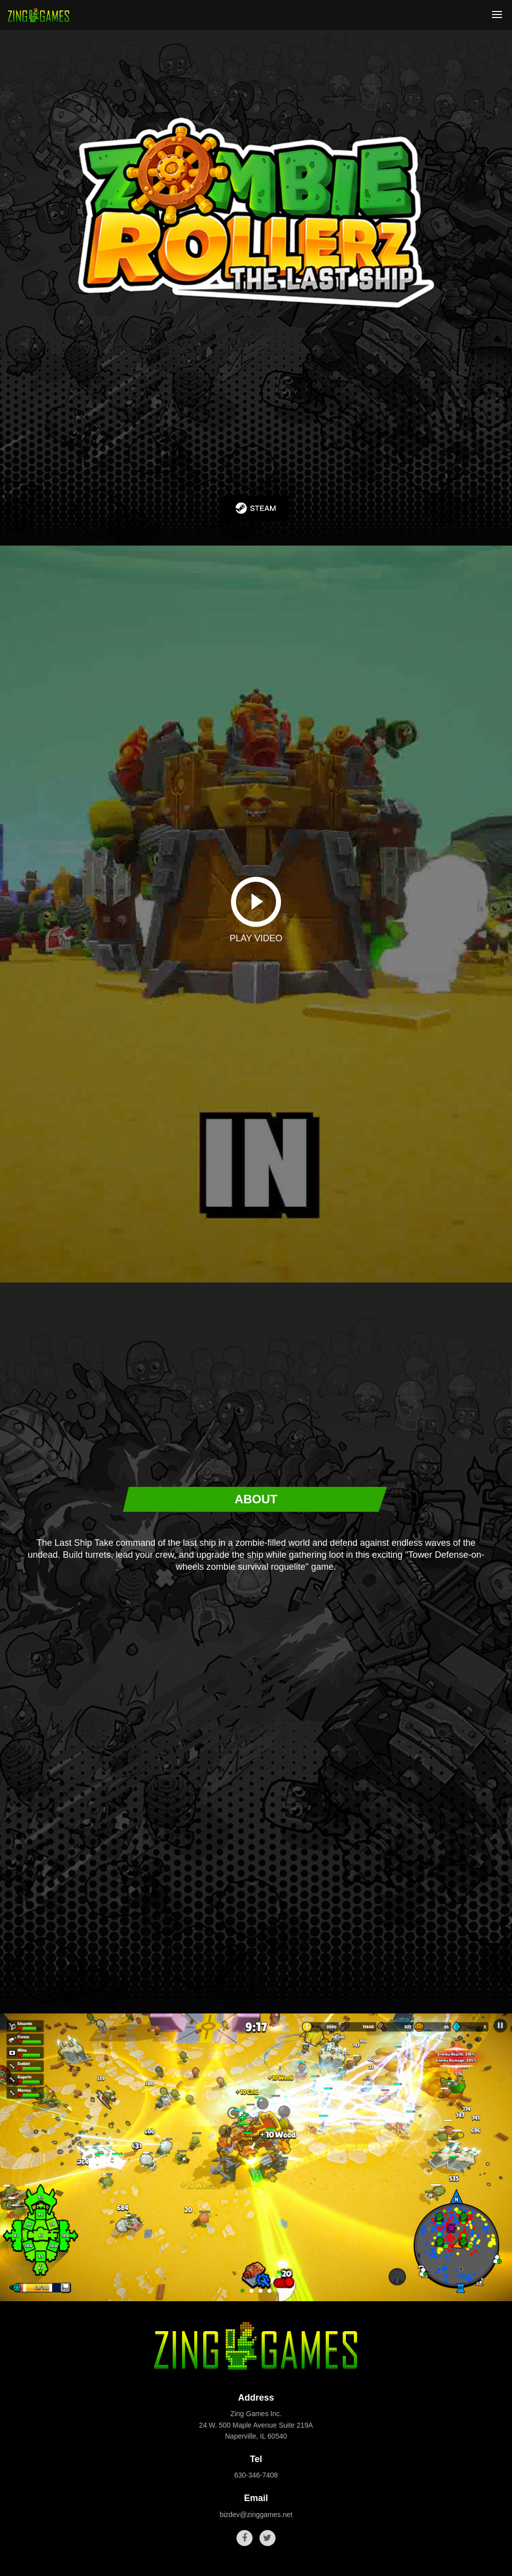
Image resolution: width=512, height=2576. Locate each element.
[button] (242, 2291)
